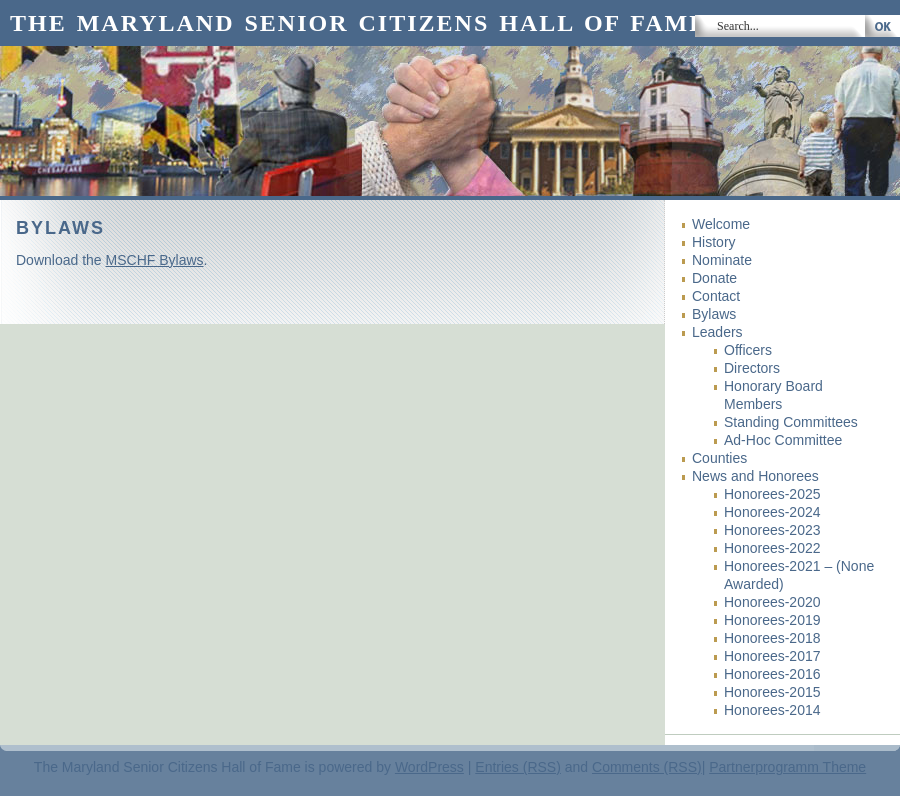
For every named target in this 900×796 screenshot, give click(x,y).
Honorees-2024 (772, 512)
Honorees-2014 (772, 710)
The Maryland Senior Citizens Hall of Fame (358, 23)
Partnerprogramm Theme (787, 767)
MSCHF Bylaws (155, 260)
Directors (752, 368)
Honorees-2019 (772, 620)
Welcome (721, 224)
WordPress (429, 767)
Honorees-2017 (772, 656)
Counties (719, 458)
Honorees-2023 (772, 530)
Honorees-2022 (772, 548)
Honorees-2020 (772, 602)
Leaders (717, 332)
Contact (716, 296)
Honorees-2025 (772, 494)
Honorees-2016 (772, 674)
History (714, 242)
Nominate (722, 260)
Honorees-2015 (772, 692)
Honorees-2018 (772, 638)
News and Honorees (755, 476)
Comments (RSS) (647, 767)
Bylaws (714, 314)
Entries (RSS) (518, 767)
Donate (714, 278)
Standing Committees (791, 422)
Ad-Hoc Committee (783, 440)
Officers (748, 350)
